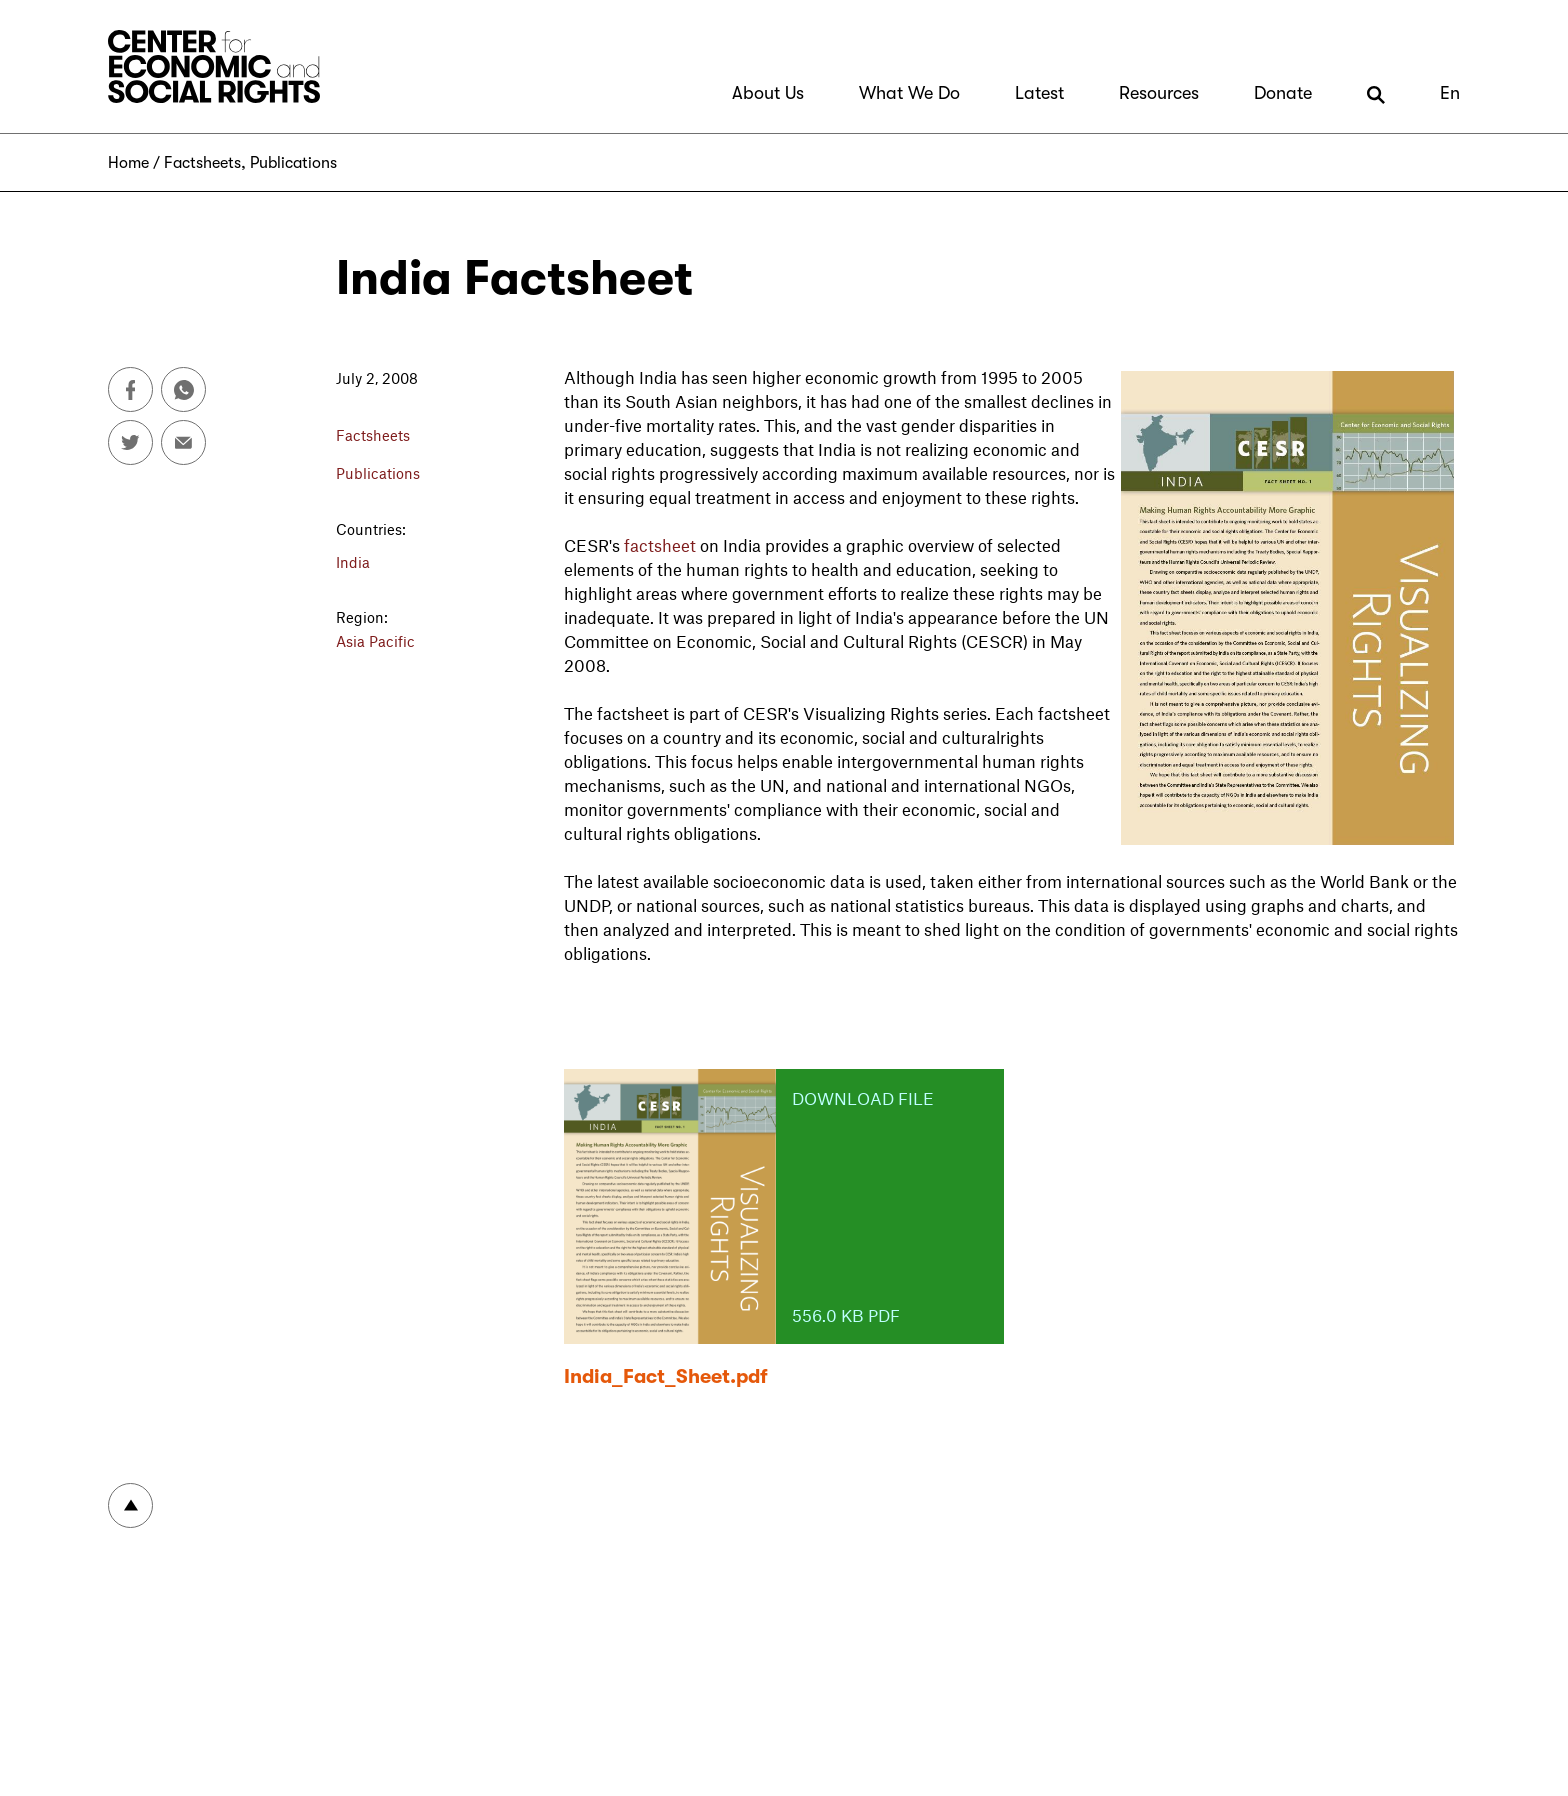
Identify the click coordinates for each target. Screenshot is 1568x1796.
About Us (768, 93)
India (353, 562)
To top (130, 1505)
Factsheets (202, 163)
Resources (1159, 93)
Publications (293, 163)
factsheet (660, 545)
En (1450, 93)
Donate (1283, 93)
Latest (1039, 93)
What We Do (909, 93)
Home (128, 163)
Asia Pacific (375, 641)
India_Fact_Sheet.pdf (666, 1376)
